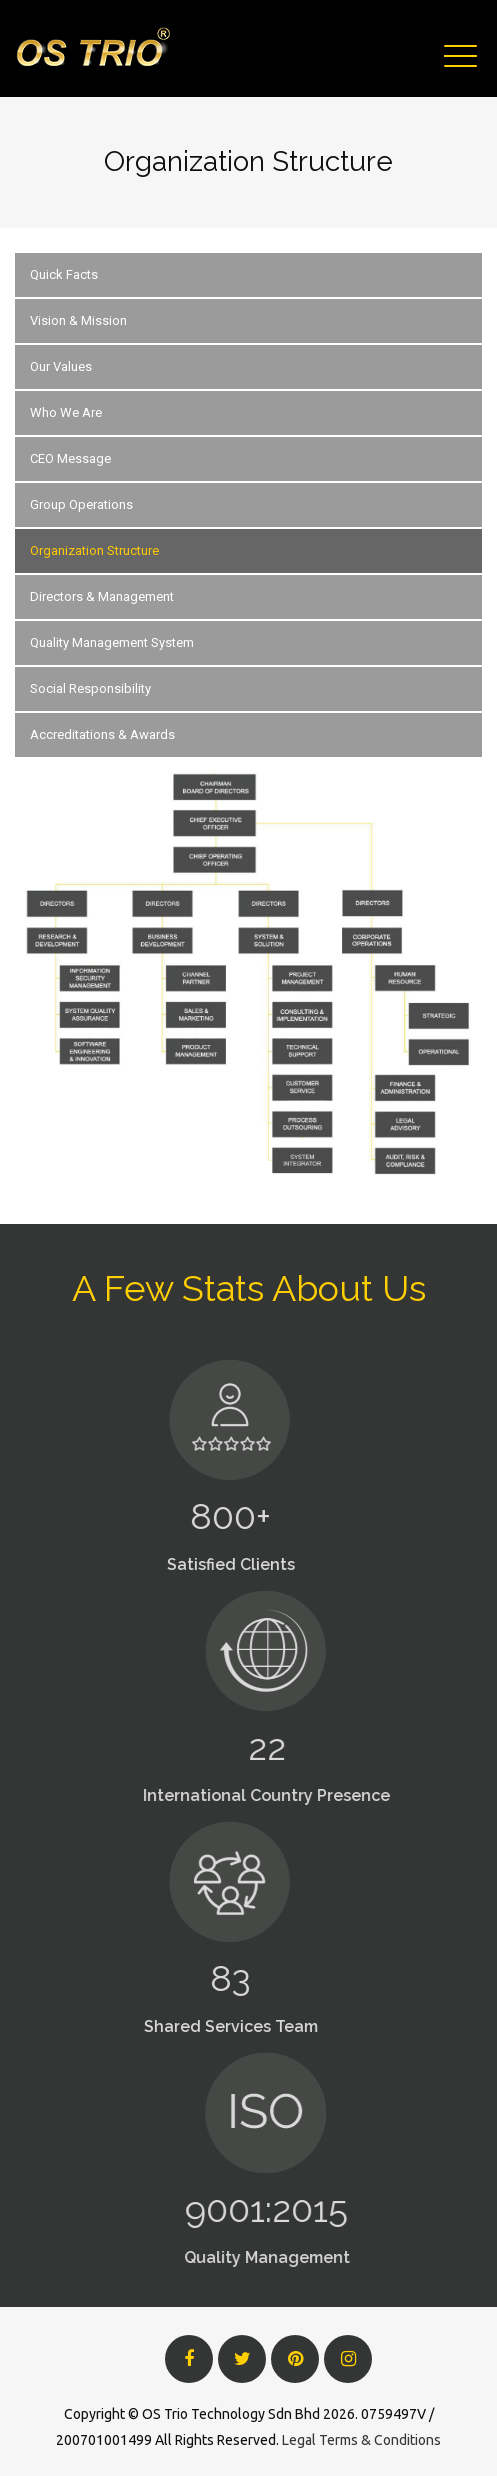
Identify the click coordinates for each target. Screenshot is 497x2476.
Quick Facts (64, 274)
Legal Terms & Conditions (361, 2440)
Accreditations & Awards (102, 734)
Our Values (61, 366)
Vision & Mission (78, 320)
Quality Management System (112, 642)
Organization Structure (94, 550)
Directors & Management (102, 596)
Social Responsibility (90, 688)
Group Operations (81, 504)
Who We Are (66, 412)
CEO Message (70, 458)
